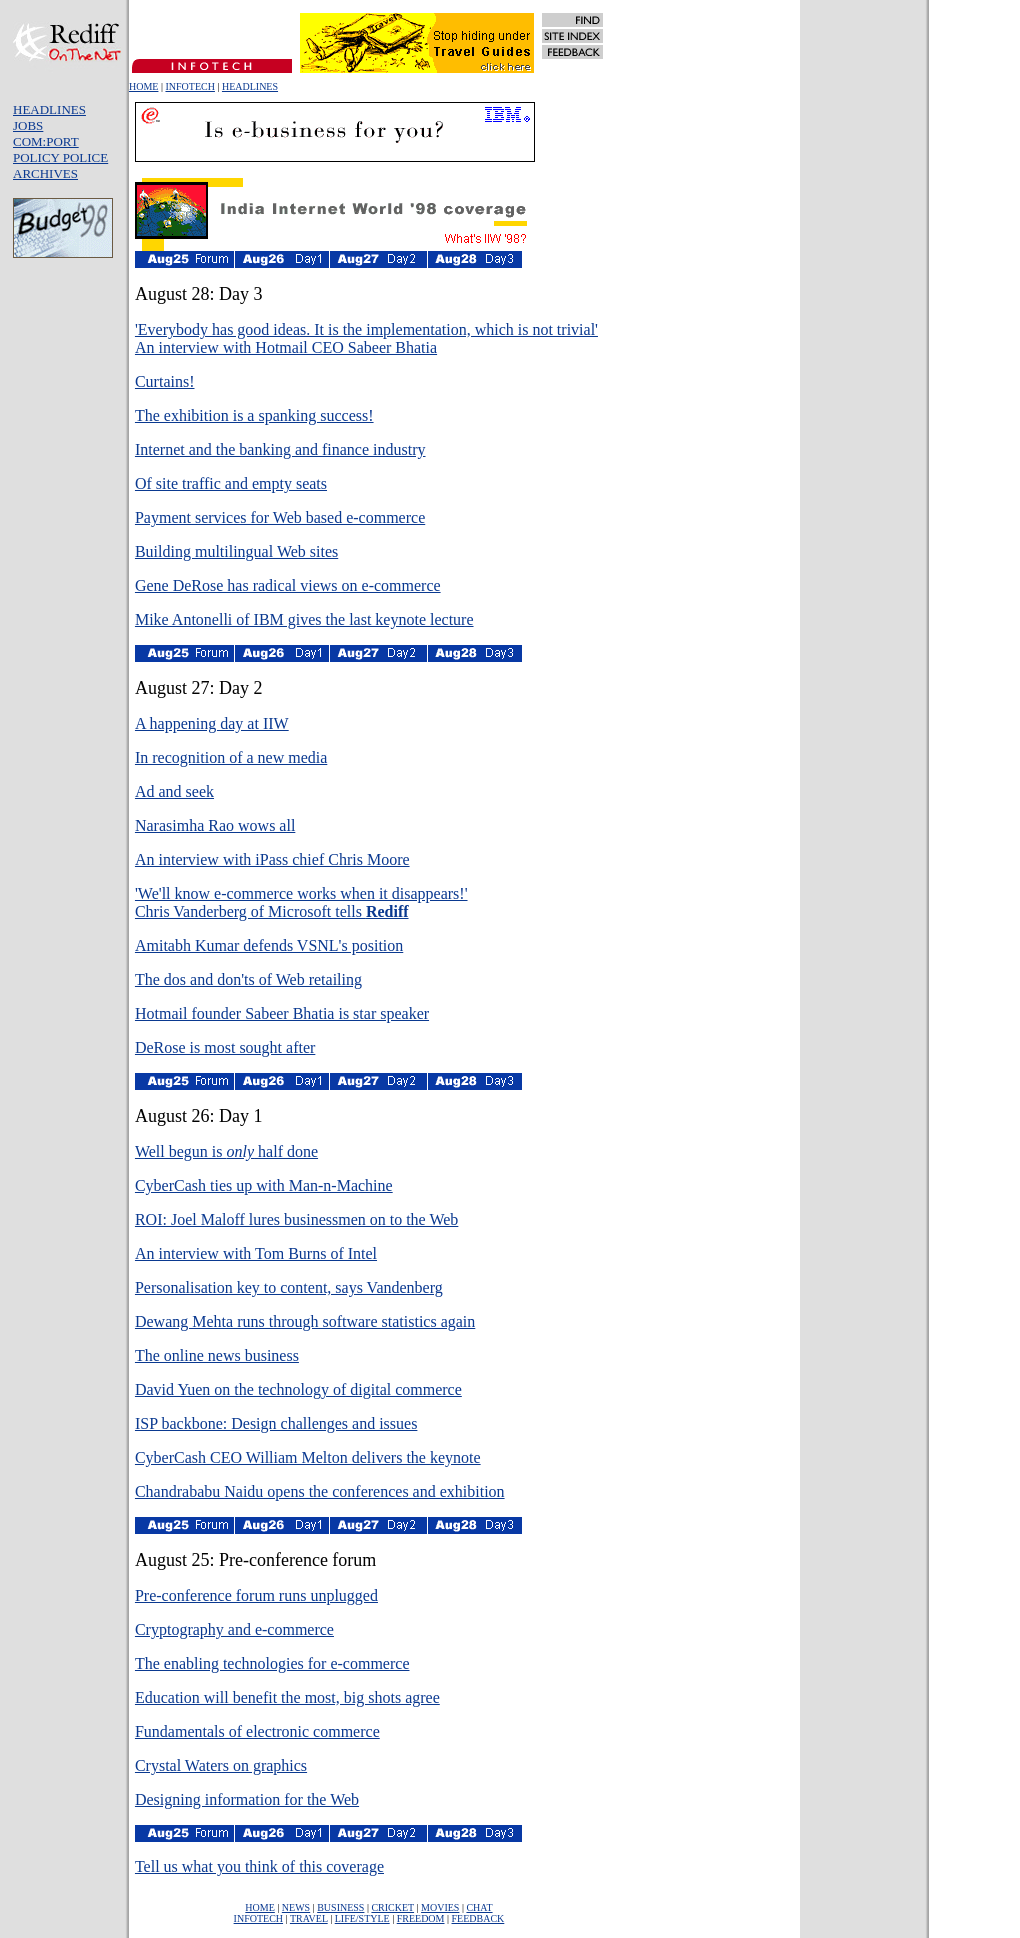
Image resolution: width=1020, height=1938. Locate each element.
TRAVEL (309, 1918)
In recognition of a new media (231, 757)
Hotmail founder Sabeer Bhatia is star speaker (282, 1013)
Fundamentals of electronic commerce (257, 1731)
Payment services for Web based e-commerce (280, 517)
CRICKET (392, 1907)
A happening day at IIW (212, 723)
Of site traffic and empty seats (231, 483)
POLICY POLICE (60, 157)
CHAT (479, 1907)
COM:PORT (46, 141)
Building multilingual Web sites (236, 551)
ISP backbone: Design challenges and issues (276, 1423)
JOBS (28, 125)
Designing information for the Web (247, 1799)
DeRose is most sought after (225, 1047)
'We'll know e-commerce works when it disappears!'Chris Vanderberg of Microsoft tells (301, 902)
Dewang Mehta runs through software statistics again (305, 1321)
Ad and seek (174, 791)
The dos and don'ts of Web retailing (248, 979)
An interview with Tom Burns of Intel (256, 1253)
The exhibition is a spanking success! (254, 415)
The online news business (217, 1355)
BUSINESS (340, 1907)
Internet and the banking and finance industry (280, 449)
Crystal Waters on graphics (221, 1765)
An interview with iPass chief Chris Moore (272, 859)
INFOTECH (189, 86)
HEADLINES (250, 86)
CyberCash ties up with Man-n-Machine (264, 1185)
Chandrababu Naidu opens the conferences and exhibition (320, 1491)
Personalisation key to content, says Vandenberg (289, 1287)
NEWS (296, 1907)
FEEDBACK (478, 1918)
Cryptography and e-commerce (234, 1629)
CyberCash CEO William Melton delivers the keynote (308, 1457)
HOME (143, 86)
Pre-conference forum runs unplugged (256, 1595)
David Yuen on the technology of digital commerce (298, 1389)
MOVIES (440, 1907)
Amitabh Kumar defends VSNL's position (269, 945)
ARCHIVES (45, 173)
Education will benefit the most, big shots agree (287, 1697)
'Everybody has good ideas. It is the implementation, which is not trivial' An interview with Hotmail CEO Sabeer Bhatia (366, 338)
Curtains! (165, 381)
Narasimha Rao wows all (215, 825)
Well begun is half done (226, 1151)
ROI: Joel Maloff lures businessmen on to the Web (296, 1219)
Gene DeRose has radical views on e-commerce (288, 585)
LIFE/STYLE (362, 1918)
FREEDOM (421, 1918)
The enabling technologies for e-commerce (272, 1663)
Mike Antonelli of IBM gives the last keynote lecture (304, 619)
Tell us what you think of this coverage (259, 1866)
